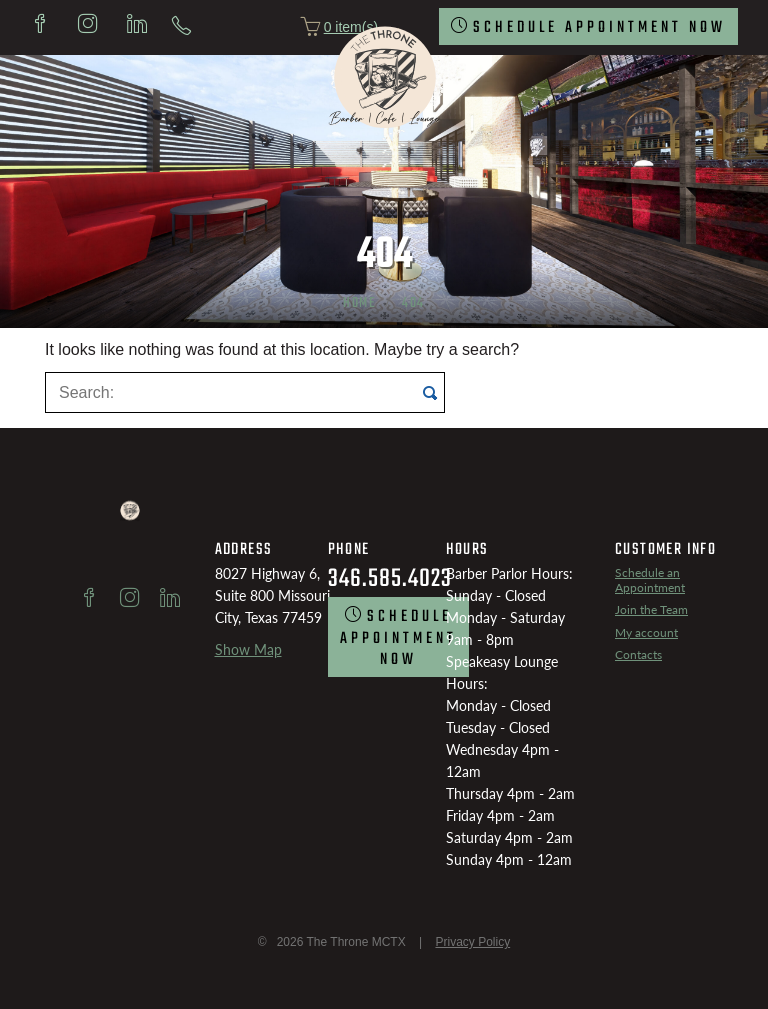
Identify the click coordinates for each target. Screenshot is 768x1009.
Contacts (638, 654)
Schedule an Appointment (650, 579)
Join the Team (651, 609)
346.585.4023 (390, 579)
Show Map (248, 649)
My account (646, 632)
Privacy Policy (472, 942)
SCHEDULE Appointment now (599, 28)
